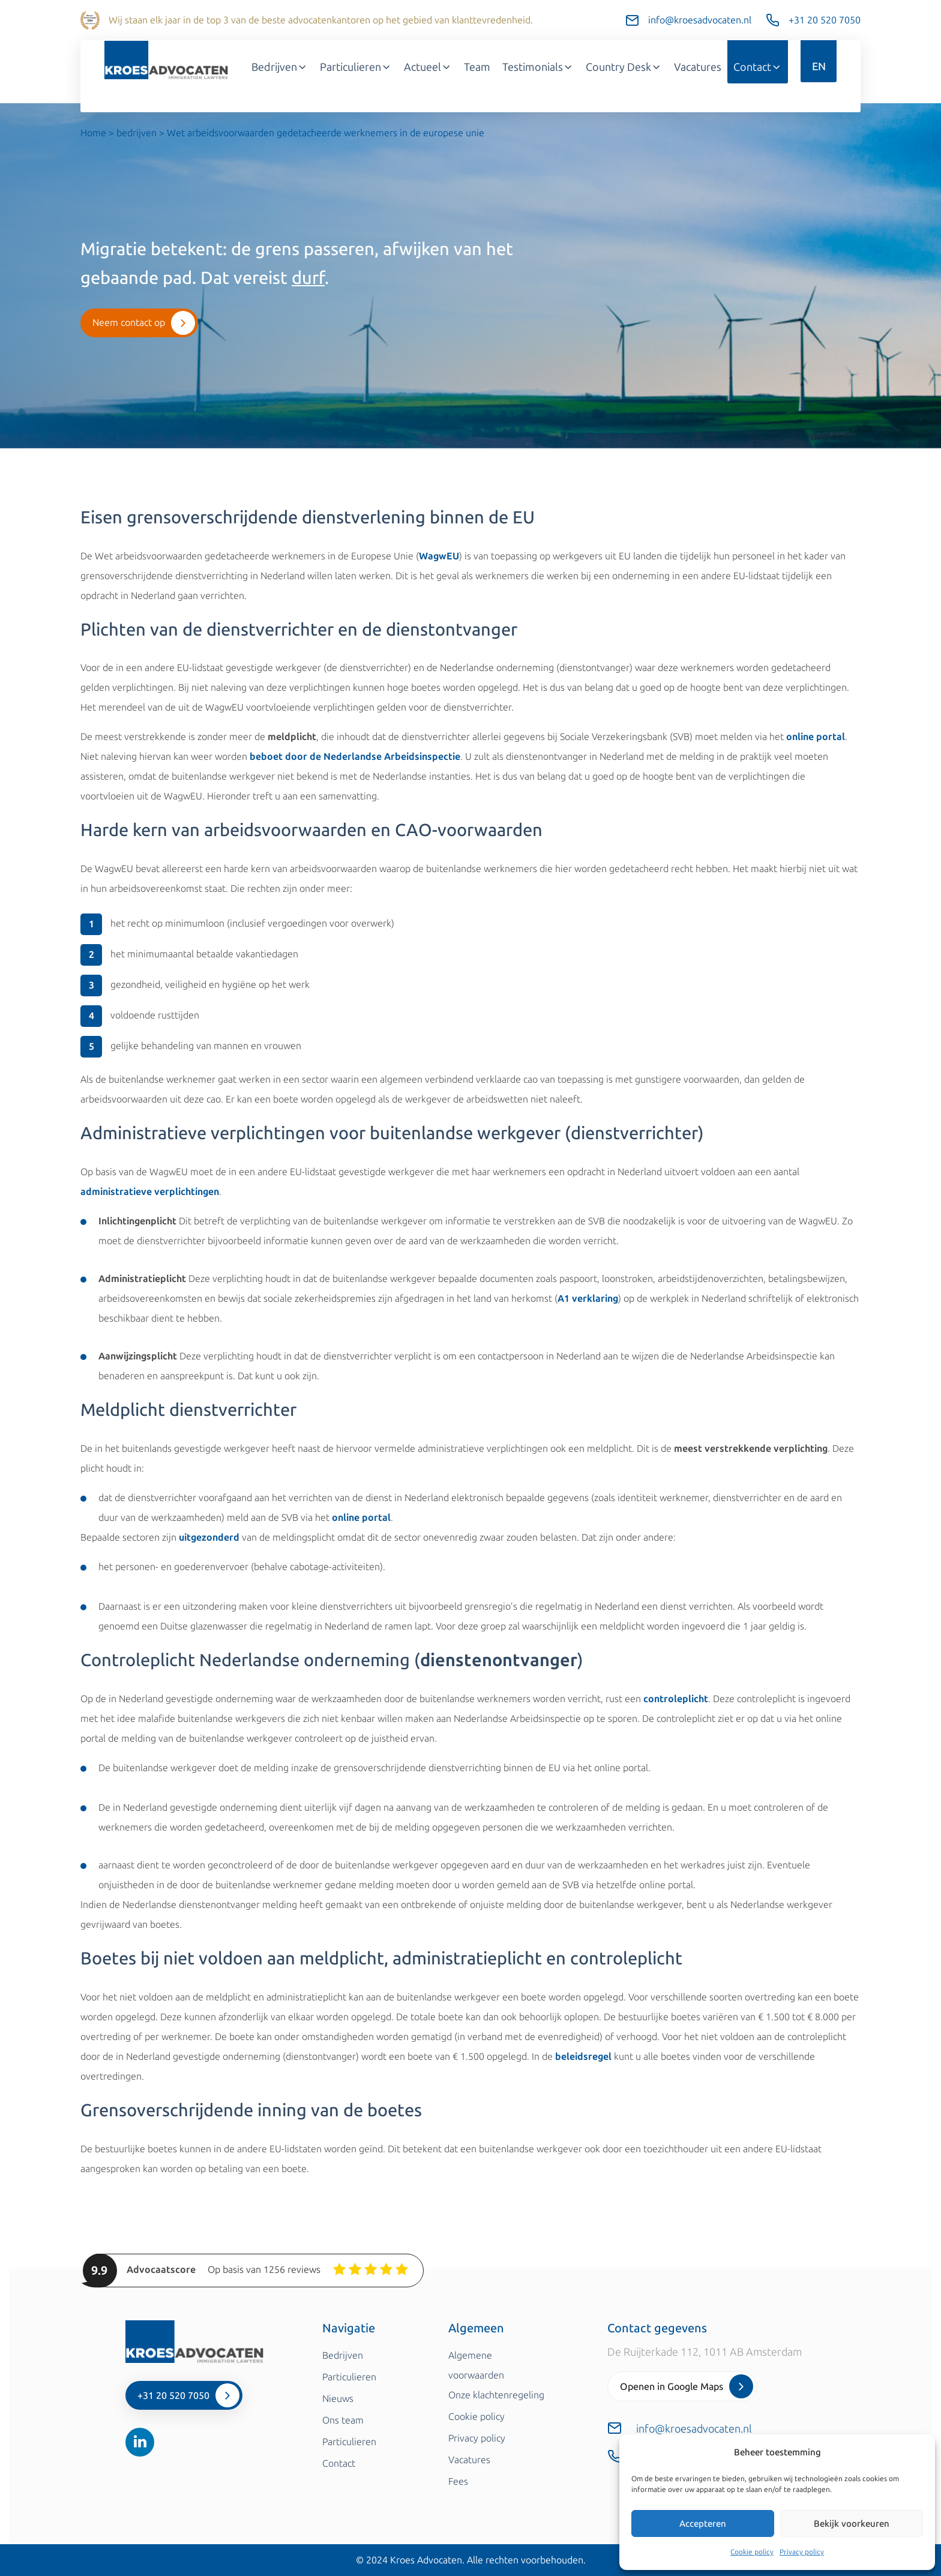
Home (93, 133)
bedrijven (136, 133)
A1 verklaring (588, 1298)
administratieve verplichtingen (149, 1191)
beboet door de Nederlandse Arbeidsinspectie (355, 756)
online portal (815, 736)
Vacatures (697, 67)
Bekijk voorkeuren (851, 2523)
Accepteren (702, 2523)
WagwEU (439, 556)
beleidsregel (583, 2056)
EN (819, 66)
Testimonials (538, 67)
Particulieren (356, 67)
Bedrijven (279, 67)
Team (477, 67)
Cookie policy (752, 2552)
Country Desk (624, 67)
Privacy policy (802, 2552)
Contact (757, 67)
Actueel (428, 67)
